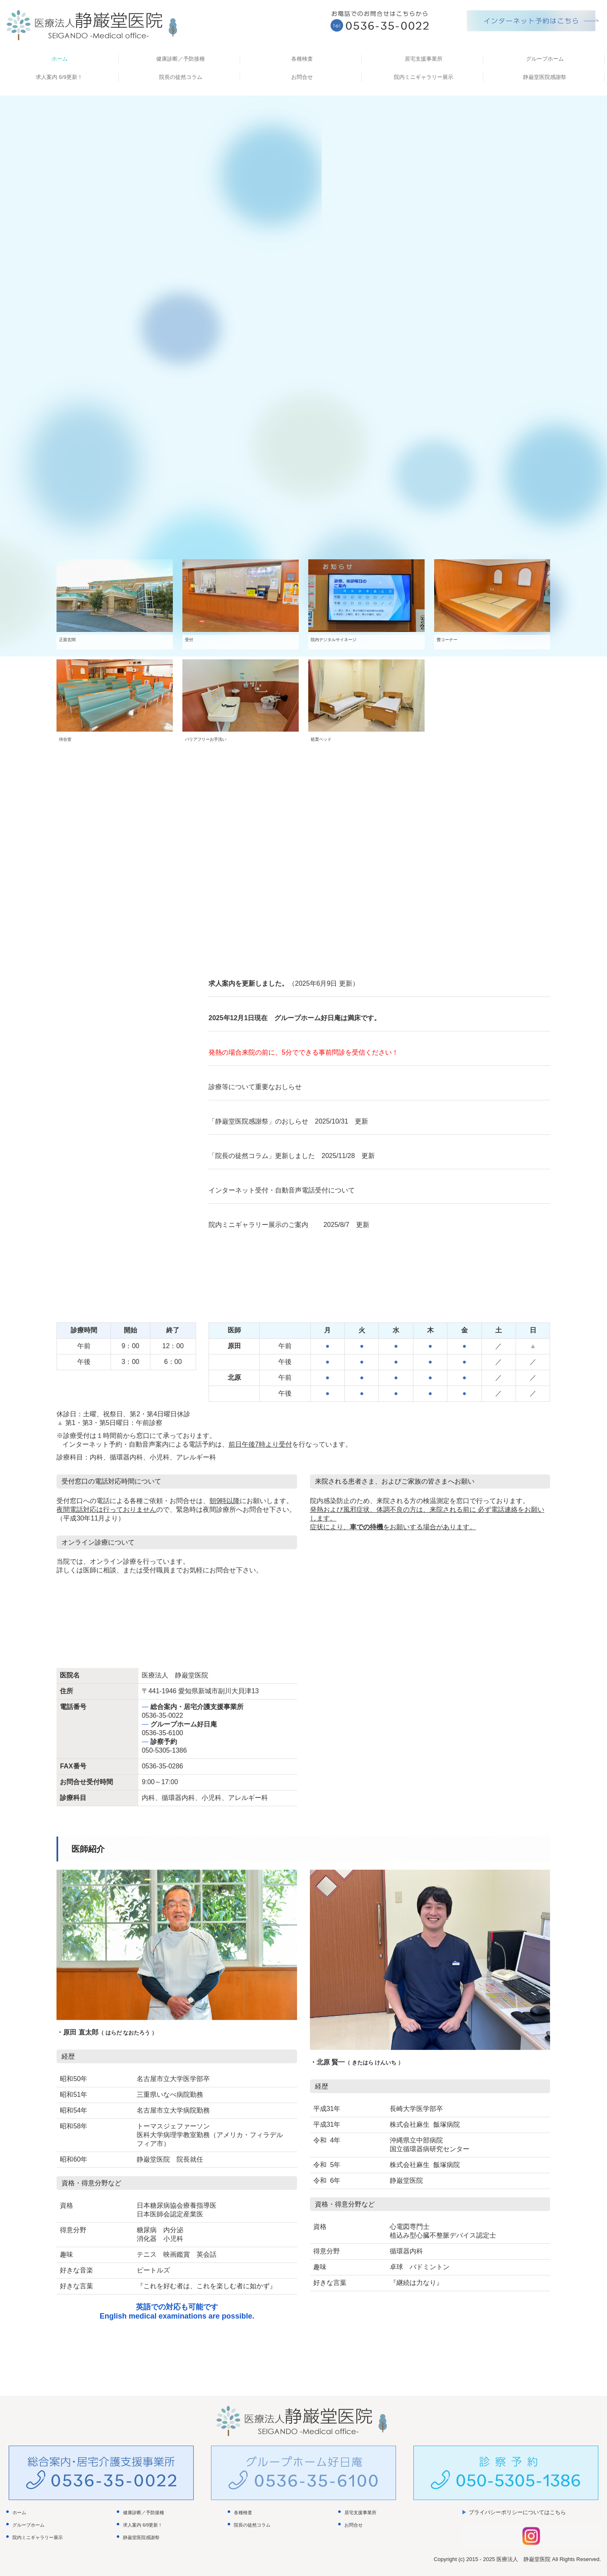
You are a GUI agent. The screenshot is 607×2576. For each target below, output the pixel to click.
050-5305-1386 (164, 1750)
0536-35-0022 (162, 1715)
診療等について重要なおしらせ (255, 1086)
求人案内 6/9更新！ (59, 77)
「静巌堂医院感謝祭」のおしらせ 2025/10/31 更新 (288, 1121)
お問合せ (302, 77)
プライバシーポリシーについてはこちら (517, 2512)
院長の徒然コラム (180, 77)
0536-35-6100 (162, 1732)
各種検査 (302, 59)
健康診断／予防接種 (180, 59)
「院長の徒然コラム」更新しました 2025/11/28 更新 (292, 1155)
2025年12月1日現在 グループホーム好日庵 (275, 1017)
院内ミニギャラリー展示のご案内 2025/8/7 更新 (289, 1224)
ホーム (60, 59)
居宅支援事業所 (423, 59)
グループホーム (545, 59)
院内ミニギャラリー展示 (423, 77)
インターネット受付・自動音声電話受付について (282, 1190)
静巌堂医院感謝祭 (544, 77)
